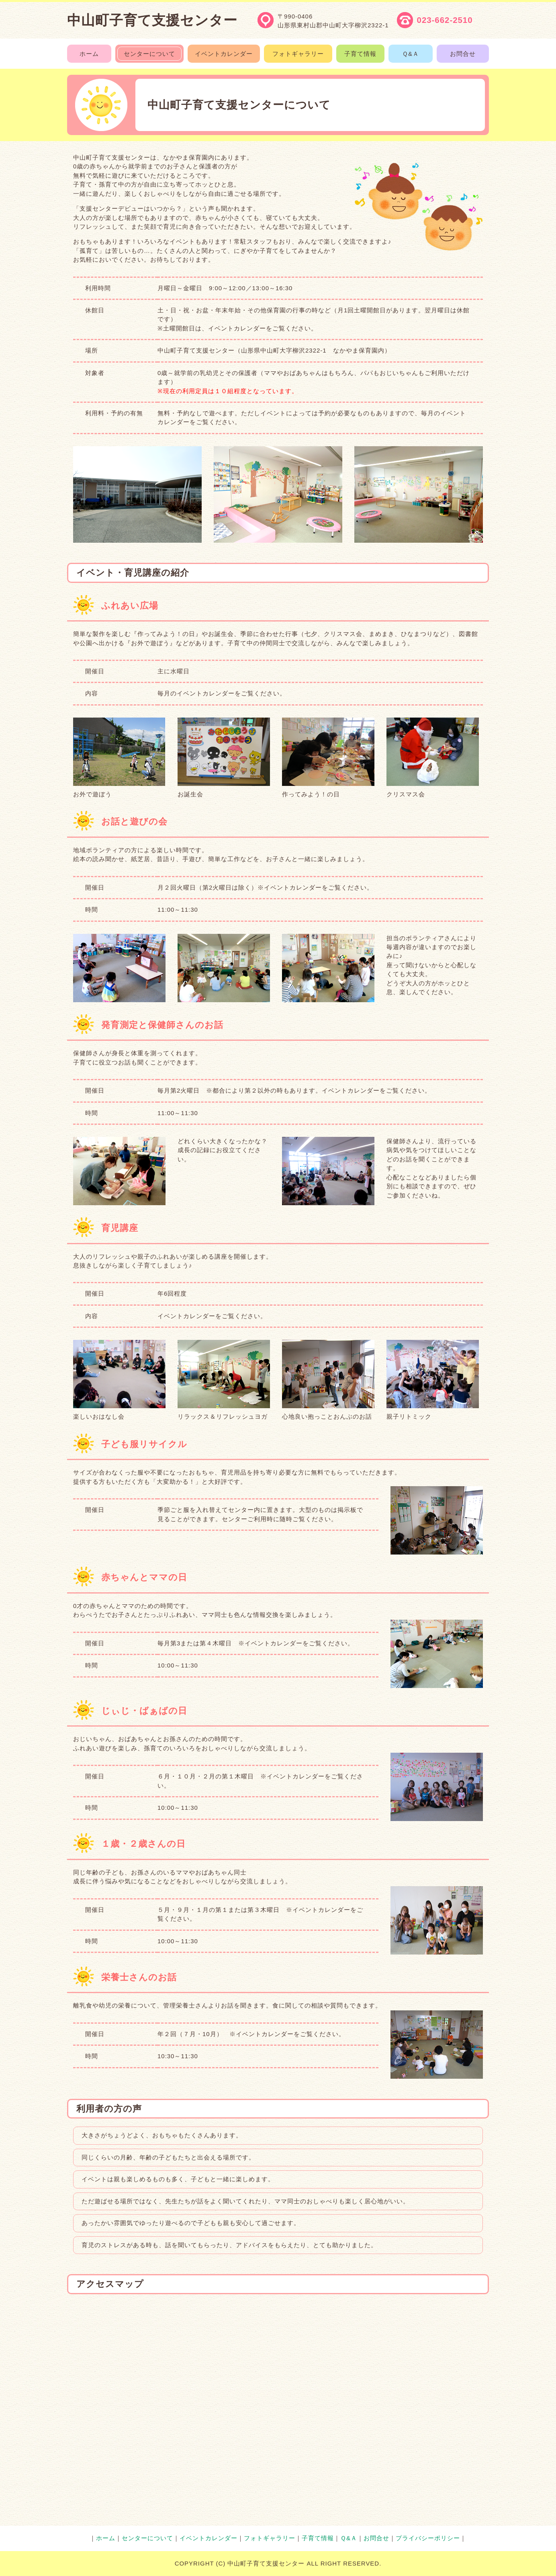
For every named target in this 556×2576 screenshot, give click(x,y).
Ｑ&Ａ (348, 2538)
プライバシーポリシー (428, 2538)
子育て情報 (318, 2538)
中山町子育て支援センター (152, 20)
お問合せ (376, 2538)
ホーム (105, 2538)
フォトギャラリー (269, 2538)
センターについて (147, 2538)
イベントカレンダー (208, 2538)
